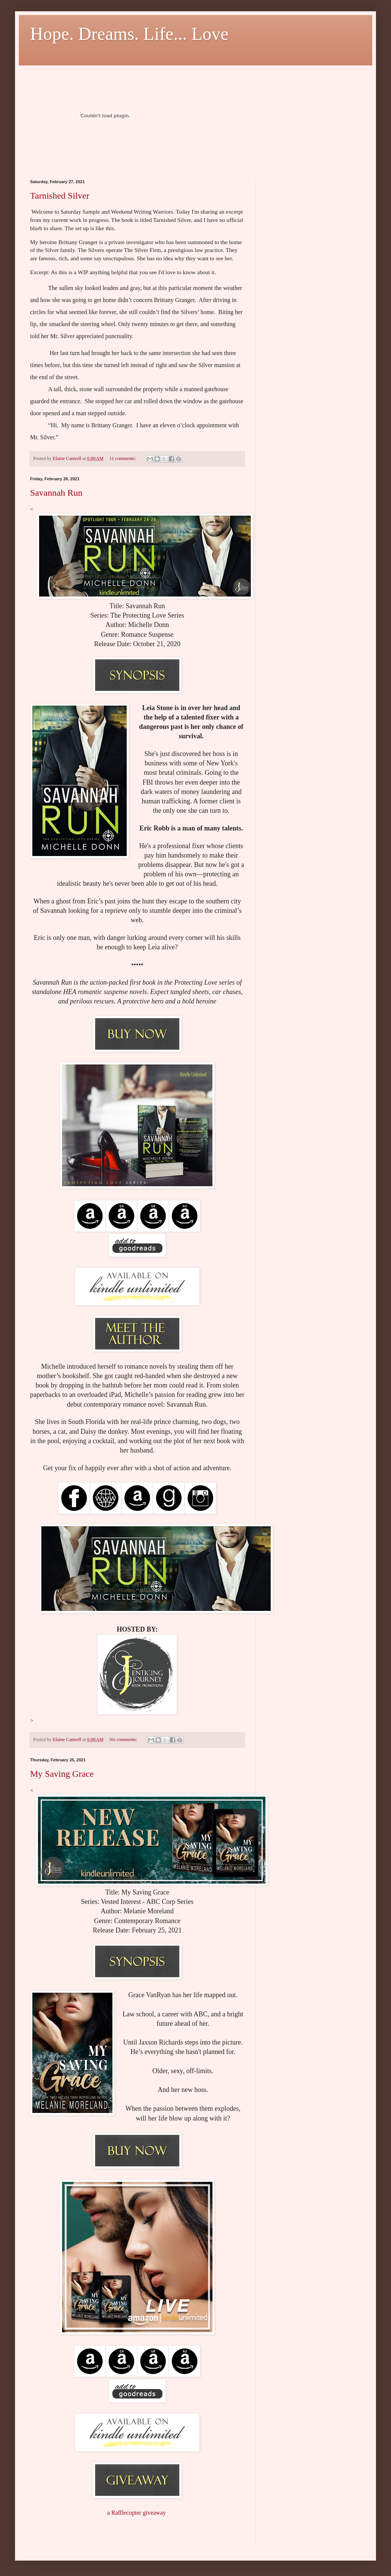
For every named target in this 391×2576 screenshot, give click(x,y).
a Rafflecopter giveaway (136, 2512)
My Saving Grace (62, 1774)
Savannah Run (56, 493)
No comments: (123, 1739)
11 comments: (123, 458)
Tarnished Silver (59, 195)
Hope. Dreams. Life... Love (129, 34)
